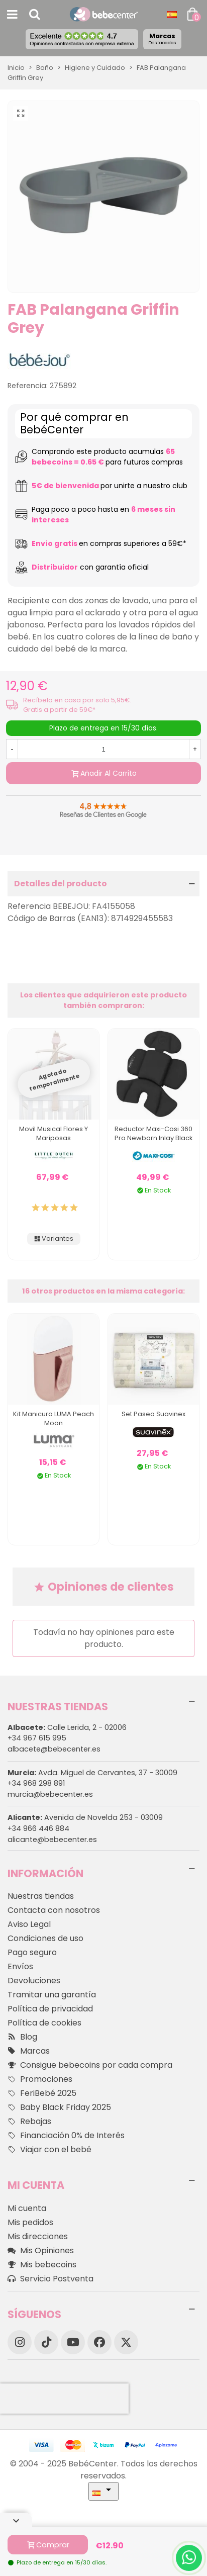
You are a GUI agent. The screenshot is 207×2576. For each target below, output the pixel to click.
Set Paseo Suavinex (153, 1414)
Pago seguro (32, 1952)
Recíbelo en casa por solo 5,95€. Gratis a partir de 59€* (77, 705)
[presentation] (64, 2398)
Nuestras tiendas (41, 1896)
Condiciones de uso (45, 1938)
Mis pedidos (30, 2222)
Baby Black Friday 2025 (59, 2107)
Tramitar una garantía (52, 1994)
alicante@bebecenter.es (52, 1839)
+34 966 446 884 (38, 1828)
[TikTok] (46, 2342)
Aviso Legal (29, 1924)
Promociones (40, 2079)
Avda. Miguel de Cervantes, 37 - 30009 (92, 1773)
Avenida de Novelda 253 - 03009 (85, 1817)
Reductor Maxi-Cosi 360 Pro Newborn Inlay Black (153, 1133)
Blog (22, 2037)
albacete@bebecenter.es (54, 1749)
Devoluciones (34, 1980)
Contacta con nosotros (54, 1910)
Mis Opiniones (41, 2251)
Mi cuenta (27, 2208)
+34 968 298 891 (36, 1783)
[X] (126, 2342)
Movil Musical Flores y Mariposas (53, 1133)
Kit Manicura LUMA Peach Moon (53, 1418)
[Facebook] (99, 2342)
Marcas (162, 39)
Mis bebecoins (42, 2265)
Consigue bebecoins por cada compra (90, 2065)
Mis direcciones (38, 2236)
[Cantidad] (103, 749)
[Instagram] (20, 2342)
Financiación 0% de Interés (66, 2136)
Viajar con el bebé (49, 2150)
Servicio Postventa (50, 2279)
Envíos (20, 1966)
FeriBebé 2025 (42, 2093)
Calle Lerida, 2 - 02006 (67, 1727)
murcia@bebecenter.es (50, 1794)
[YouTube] (73, 2342)
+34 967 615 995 (37, 1738)
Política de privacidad (50, 2008)
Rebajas (29, 2121)
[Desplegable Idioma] (172, 14)
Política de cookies (44, 2023)
